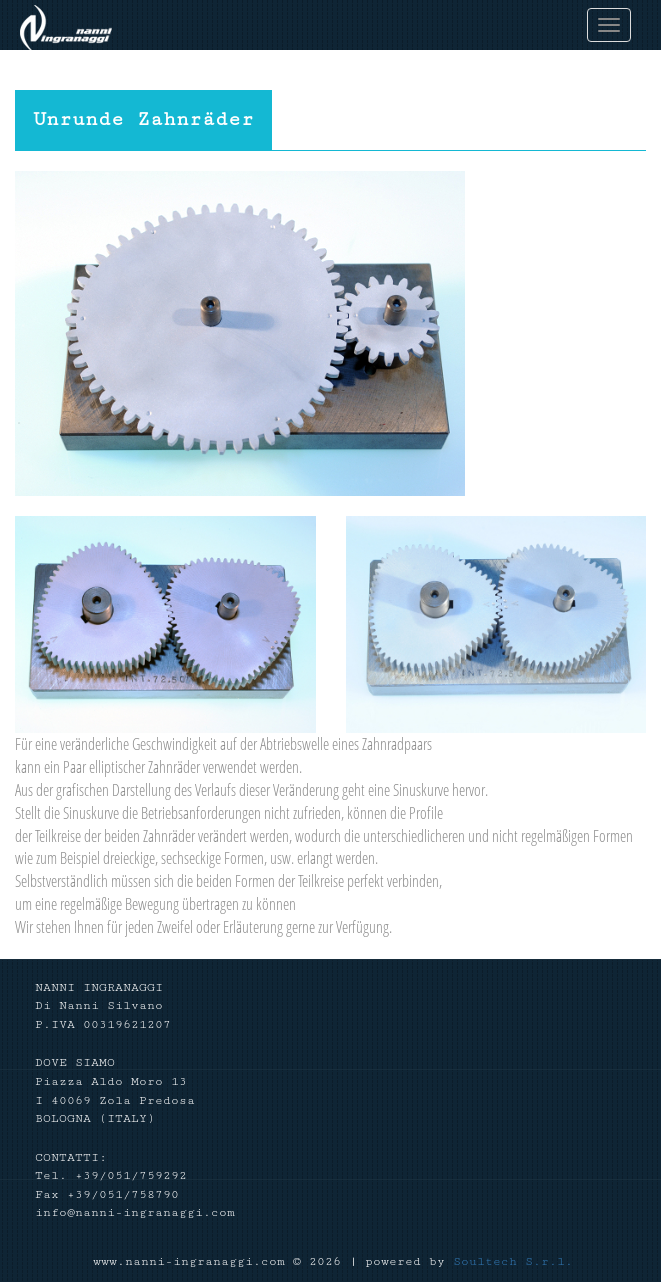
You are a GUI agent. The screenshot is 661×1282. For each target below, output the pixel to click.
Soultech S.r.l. (513, 1261)
